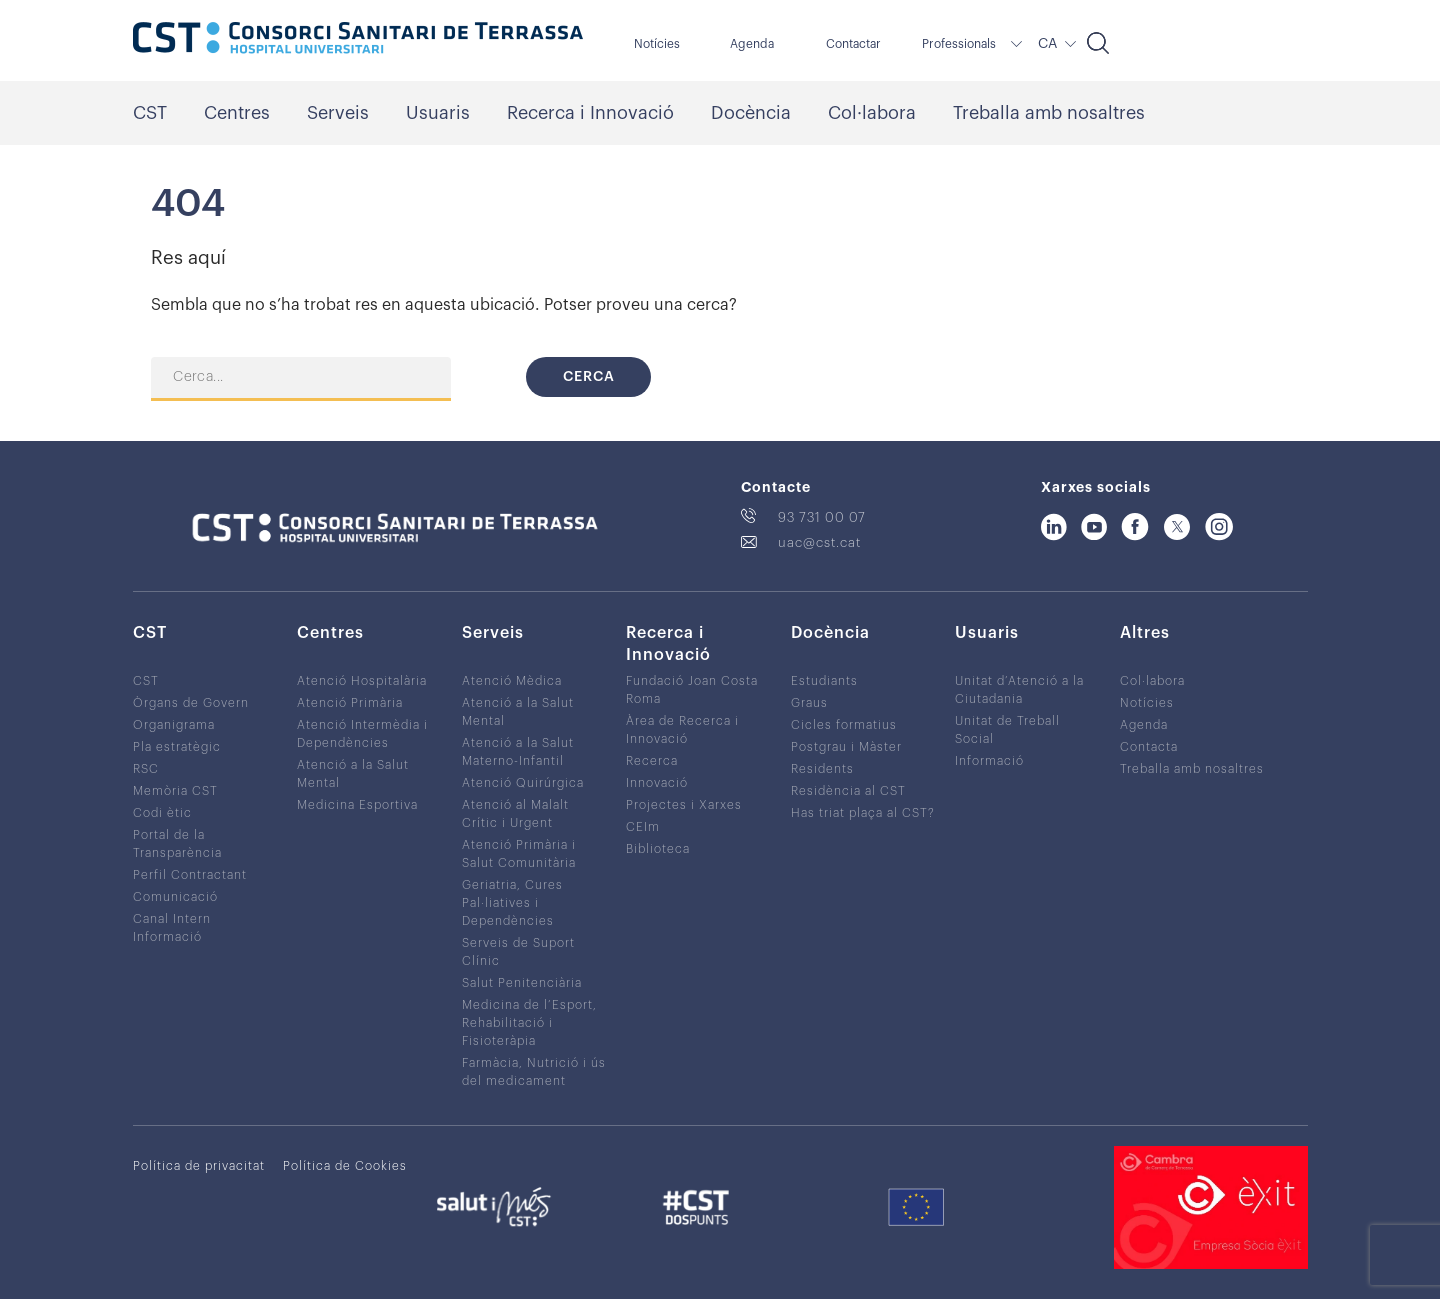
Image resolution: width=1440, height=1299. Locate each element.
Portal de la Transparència (177, 844)
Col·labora (872, 113)
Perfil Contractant (190, 875)
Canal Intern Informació (172, 928)
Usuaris (438, 113)
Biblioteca (658, 849)
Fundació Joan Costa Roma (692, 690)
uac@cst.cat (819, 542)
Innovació (657, 783)
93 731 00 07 (822, 517)
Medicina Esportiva (357, 805)
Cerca (589, 377)
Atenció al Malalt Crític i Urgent (515, 814)
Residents (822, 769)
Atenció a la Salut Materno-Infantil (518, 752)
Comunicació (175, 897)
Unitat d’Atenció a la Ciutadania (1019, 690)
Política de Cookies (345, 1166)
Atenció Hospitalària (362, 681)
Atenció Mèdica (512, 681)
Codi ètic (162, 813)
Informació (989, 761)
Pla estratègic (177, 747)
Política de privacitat (199, 1166)
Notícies (657, 44)
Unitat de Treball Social (1007, 730)
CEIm (643, 827)
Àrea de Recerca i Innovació (682, 730)
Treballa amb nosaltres (1049, 113)
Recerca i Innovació (590, 113)
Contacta (1149, 747)
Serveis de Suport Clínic (518, 952)
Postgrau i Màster (846, 747)
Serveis (338, 113)
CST (150, 113)
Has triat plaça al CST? (863, 813)
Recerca (652, 761)
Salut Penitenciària (522, 983)
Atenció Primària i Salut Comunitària (519, 854)
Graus (809, 703)
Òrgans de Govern (191, 703)
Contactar (853, 44)
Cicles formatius (844, 725)
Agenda (752, 44)
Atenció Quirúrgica (523, 783)
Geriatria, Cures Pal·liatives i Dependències (512, 903)
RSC (146, 769)
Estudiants (824, 681)
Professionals (959, 44)
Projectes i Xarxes (684, 805)
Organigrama (174, 725)
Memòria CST (175, 791)
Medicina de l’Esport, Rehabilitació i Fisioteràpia (529, 1023)
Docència (751, 113)
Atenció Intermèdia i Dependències (362, 734)
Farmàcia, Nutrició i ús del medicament (534, 1072)
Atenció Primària (350, 703)
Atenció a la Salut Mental (353, 774)
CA (1047, 44)
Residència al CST (848, 791)
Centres (237, 113)
